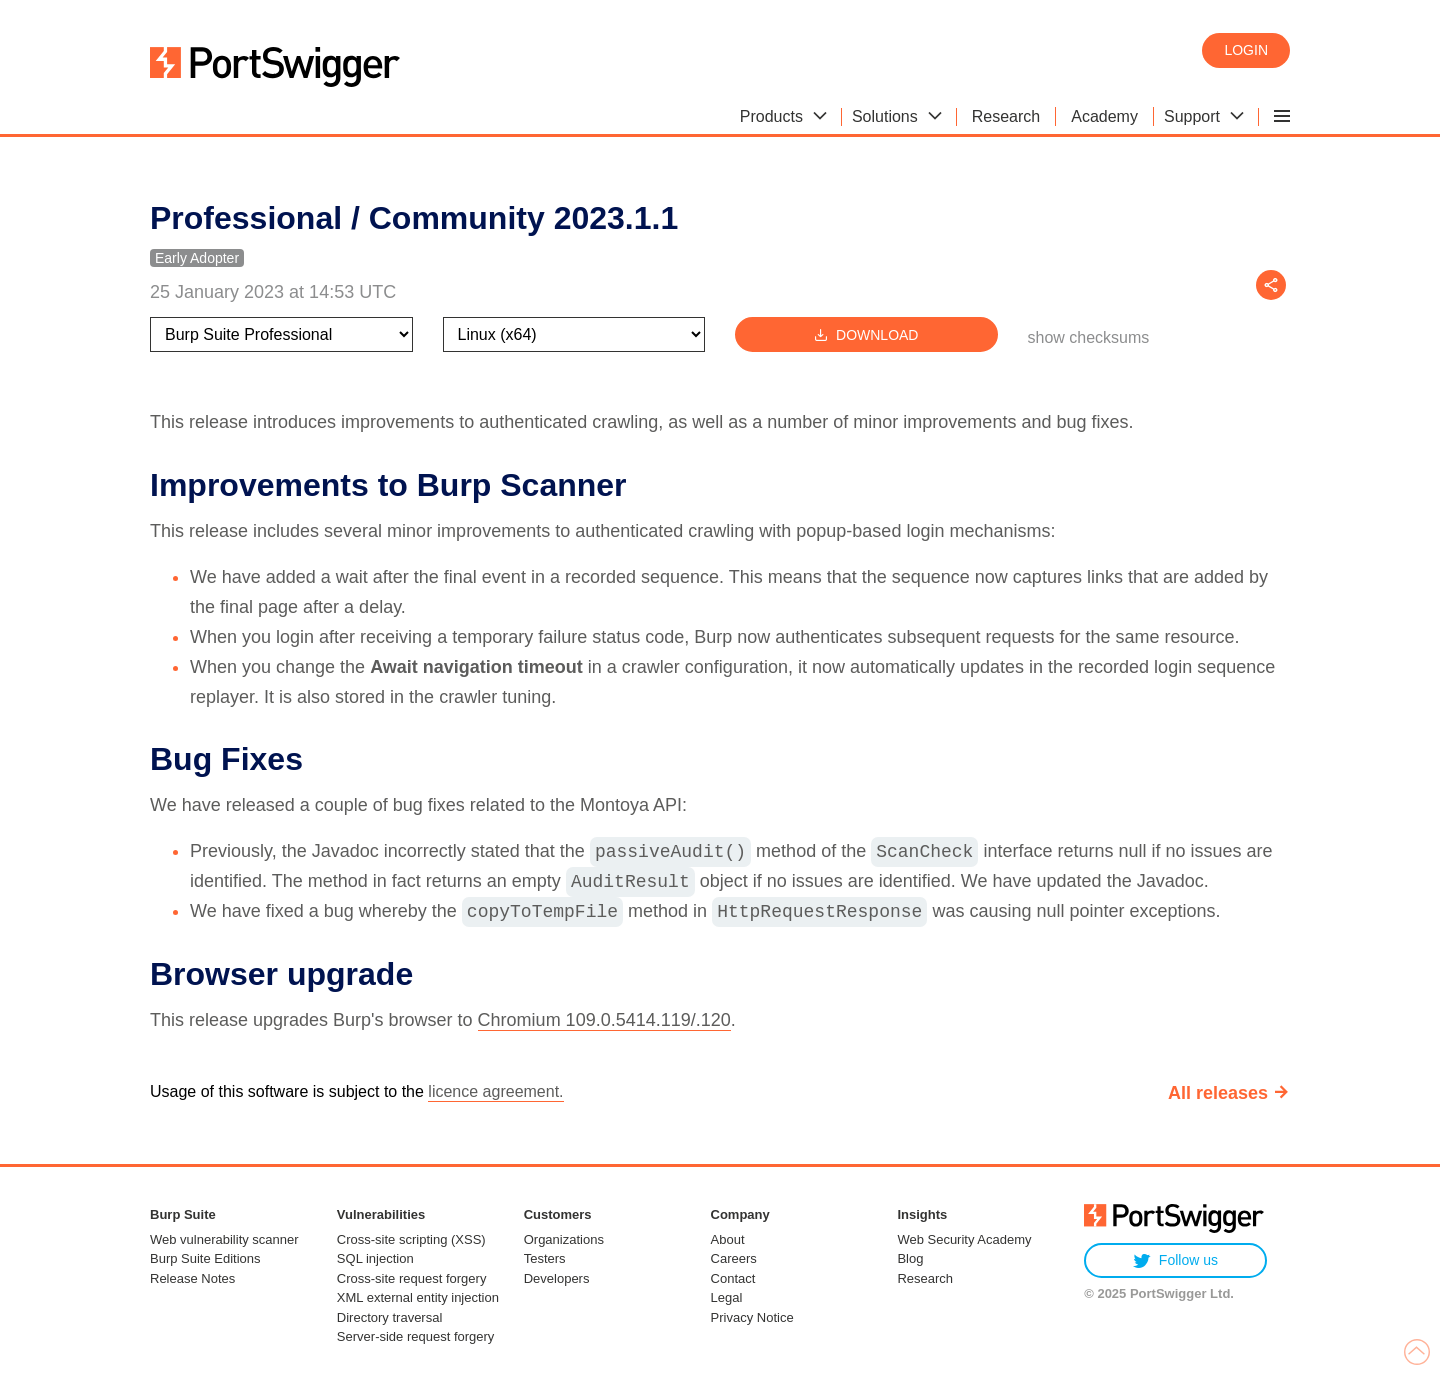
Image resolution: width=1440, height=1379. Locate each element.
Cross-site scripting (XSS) (411, 1239)
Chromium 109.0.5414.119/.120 (604, 1020)
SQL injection (375, 1258)
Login (1246, 50)
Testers (545, 1258)
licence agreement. (495, 1091)
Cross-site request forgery (412, 1278)
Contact (733, 1278)
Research (925, 1278)
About (728, 1239)
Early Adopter (197, 258)
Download (866, 334)
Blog (910, 1258)
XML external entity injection (418, 1297)
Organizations (564, 1239)
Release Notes (192, 1278)
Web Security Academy (964, 1239)
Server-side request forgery (416, 1336)
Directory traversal (389, 1317)
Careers (734, 1258)
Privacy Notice (752, 1317)
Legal (727, 1297)
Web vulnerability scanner (224, 1239)
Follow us (1175, 1260)
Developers (557, 1278)
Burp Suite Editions (205, 1258)
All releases (1218, 1093)
